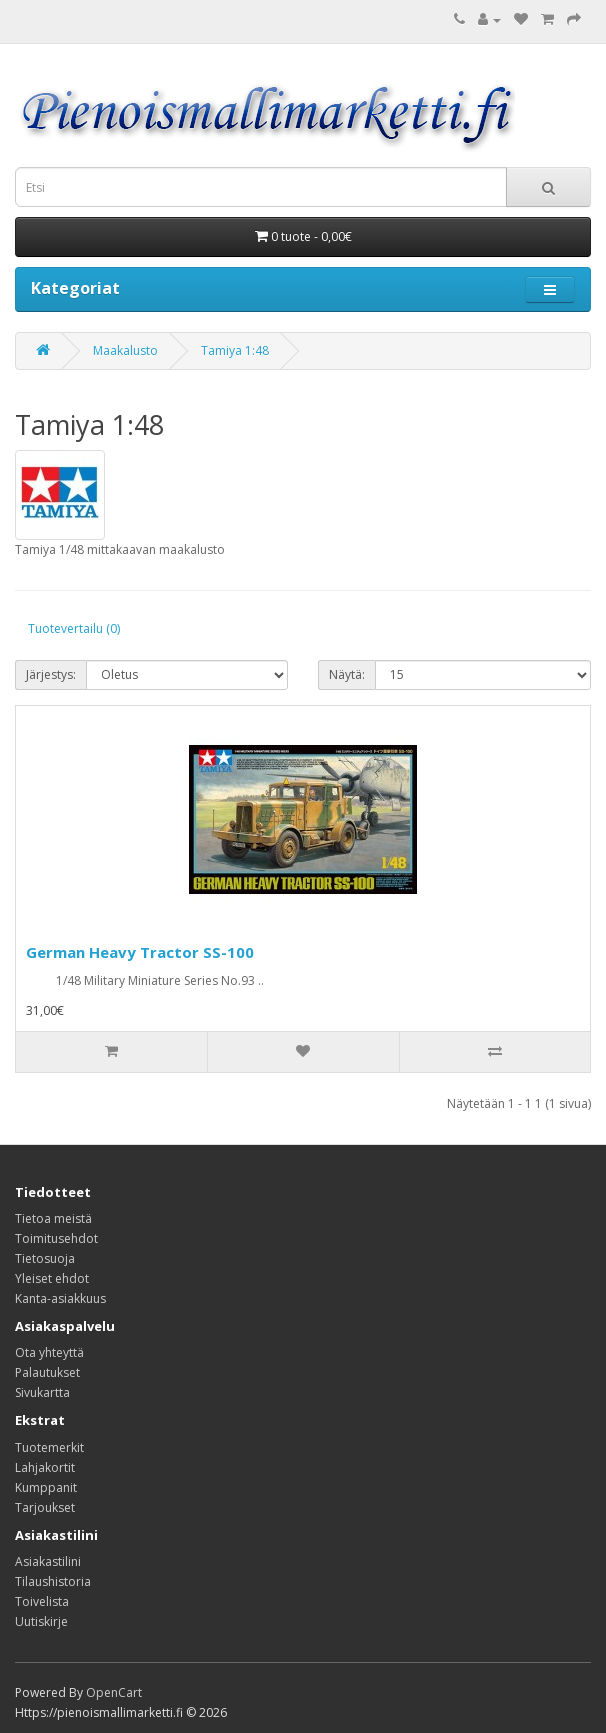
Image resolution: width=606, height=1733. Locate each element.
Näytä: (347, 674)
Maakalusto (125, 350)
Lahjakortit (45, 1467)
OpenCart (114, 1692)
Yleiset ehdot (52, 1278)
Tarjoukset (45, 1507)
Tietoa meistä (53, 1218)
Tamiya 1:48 (235, 350)
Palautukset (47, 1372)
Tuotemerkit (49, 1447)
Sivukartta (42, 1392)
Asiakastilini (48, 1561)
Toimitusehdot (56, 1238)
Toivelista (42, 1601)
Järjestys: (51, 674)
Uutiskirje (41, 1621)
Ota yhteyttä (49, 1352)
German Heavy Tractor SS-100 (140, 952)
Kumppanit (46, 1487)
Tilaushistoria (53, 1581)
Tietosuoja (45, 1258)
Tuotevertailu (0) (74, 628)
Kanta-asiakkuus (60, 1298)
